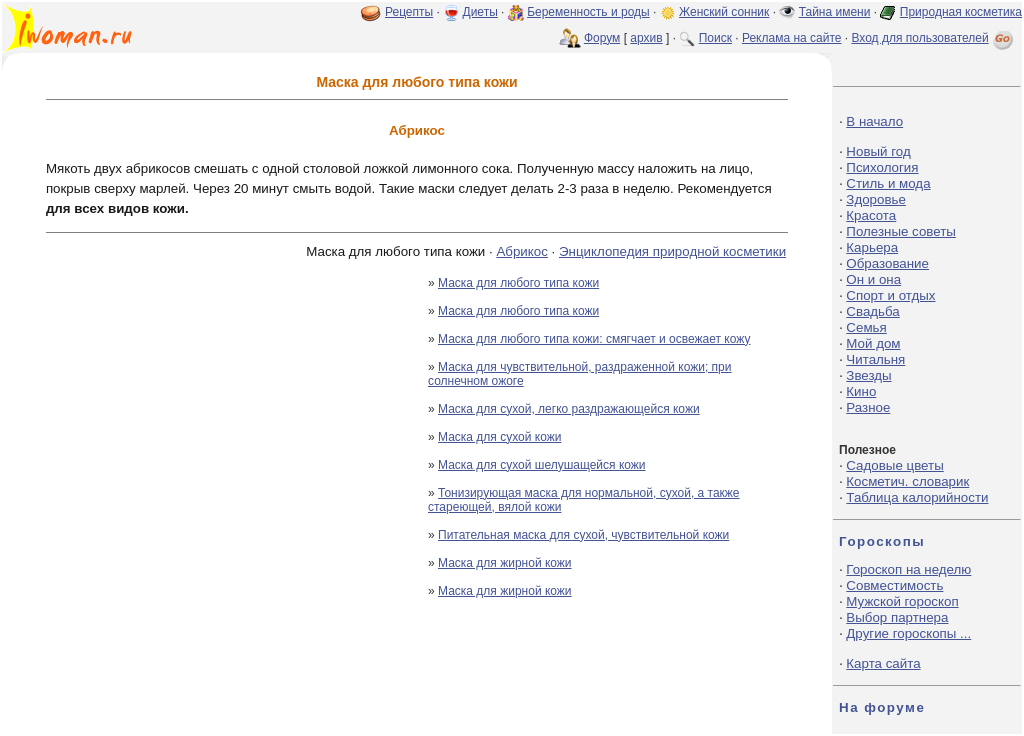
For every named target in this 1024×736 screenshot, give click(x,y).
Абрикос (521, 251)
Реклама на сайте (792, 38)
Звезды (868, 375)
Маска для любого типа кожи (518, 283)
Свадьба (872, 311)
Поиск (715, 38)
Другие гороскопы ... (908, 633)
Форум (602, 38)
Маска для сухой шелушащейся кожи (542, 465)
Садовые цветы (894, 465)
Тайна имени (835, 12)
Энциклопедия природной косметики (672, 251)
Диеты (480, 12)
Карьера (872, 247)
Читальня (875, 359)
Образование (887, 263)
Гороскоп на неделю (908, 569)
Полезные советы (901, 231)
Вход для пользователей (934, 38)
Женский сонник (724, 12)
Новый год (878, 151)
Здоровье (876, 199)
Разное (868, 407)
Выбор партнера (897, 617)
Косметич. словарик (907, 481)
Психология (882, 167)
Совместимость (894, 585)
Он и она (873, 279)
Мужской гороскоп (902, 601)
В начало (874, 121)
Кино (861, 391)
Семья (866, 327)
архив (646, 38)
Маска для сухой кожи (499, 437)
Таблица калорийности (917, 497)
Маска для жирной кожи (505, 563)
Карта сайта (883, 663)
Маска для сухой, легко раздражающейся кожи (569, 409)
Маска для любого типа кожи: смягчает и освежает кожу (594, 339)
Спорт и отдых (890, 295)
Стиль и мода (888, 183)
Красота (871, 215)
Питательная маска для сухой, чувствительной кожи (583, 535)
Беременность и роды (588, 12)
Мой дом (873, 343)
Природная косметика (961, 12)
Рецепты (409, 12)
